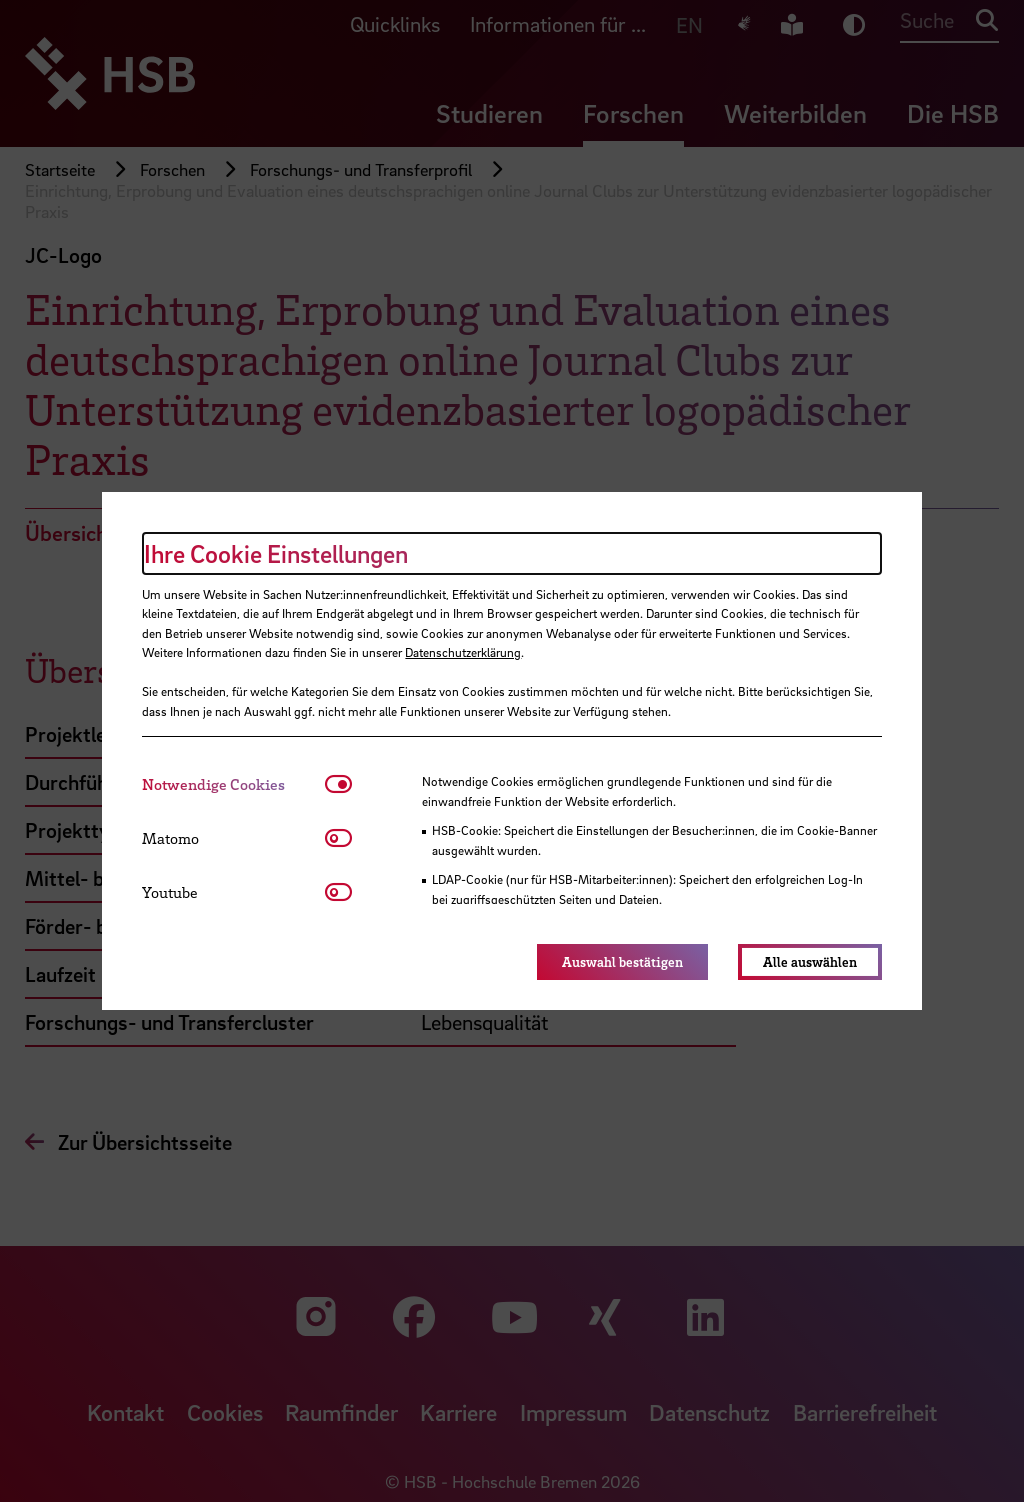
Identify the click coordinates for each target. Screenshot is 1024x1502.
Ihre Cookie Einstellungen (276, 553)
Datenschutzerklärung (463, 652)
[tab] (233, 784)
